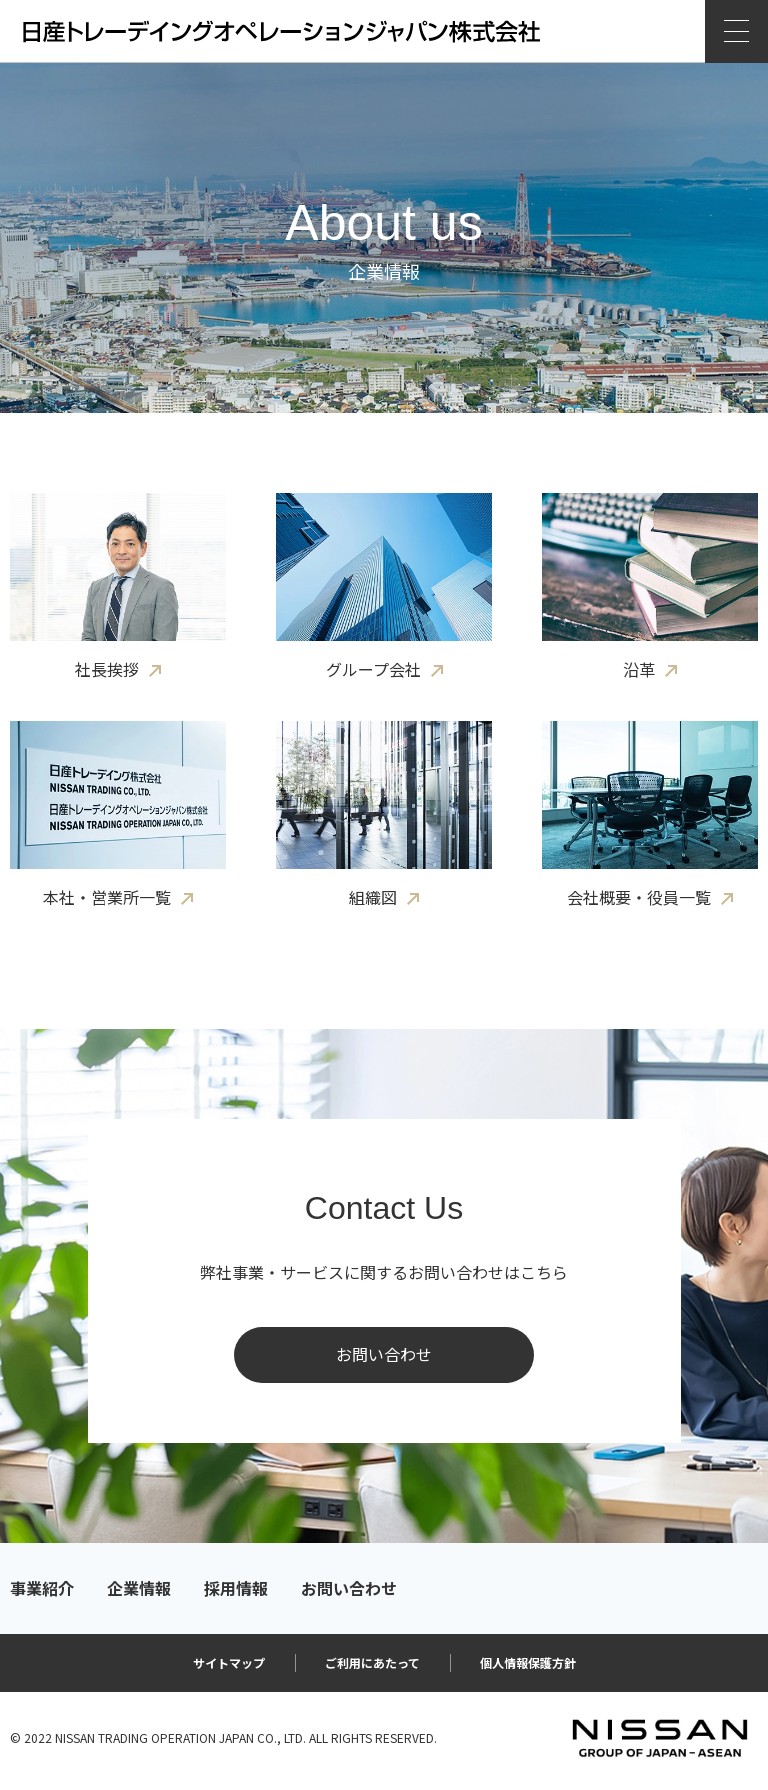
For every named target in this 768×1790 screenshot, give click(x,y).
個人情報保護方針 (528, 1662)
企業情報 (139, 1588)
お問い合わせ (384, 1354)
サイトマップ (229, 1662)
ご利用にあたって (372, 1662)
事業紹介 (42, 1588)
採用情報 (236, 1588)
